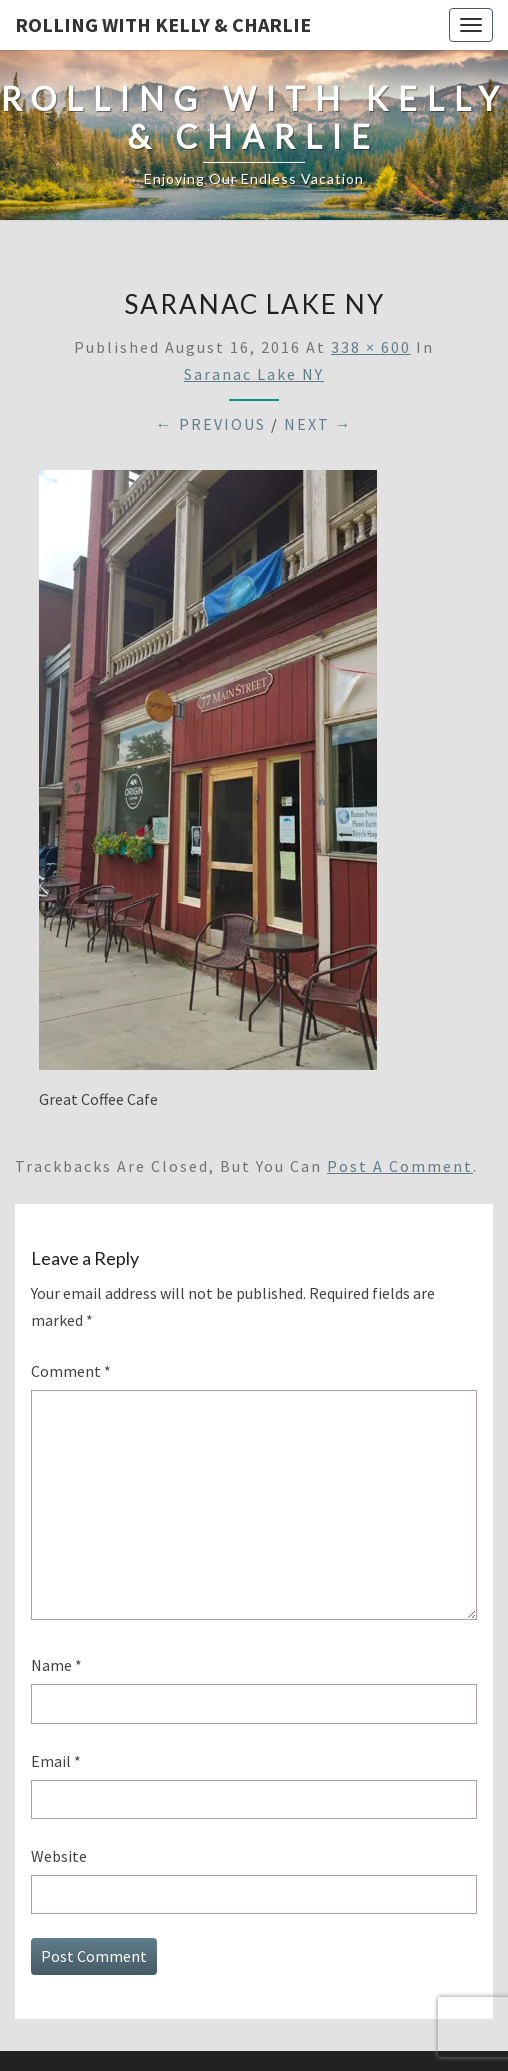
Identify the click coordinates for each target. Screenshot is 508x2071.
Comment (71, 1371)
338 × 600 (371, 347)
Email (56, 1761)
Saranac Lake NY (254, 374)
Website (59, 1856)
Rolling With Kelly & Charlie (163, 24)
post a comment (400, 1166)
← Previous (211, 424)
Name (56, 1665)
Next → (318, 424)
